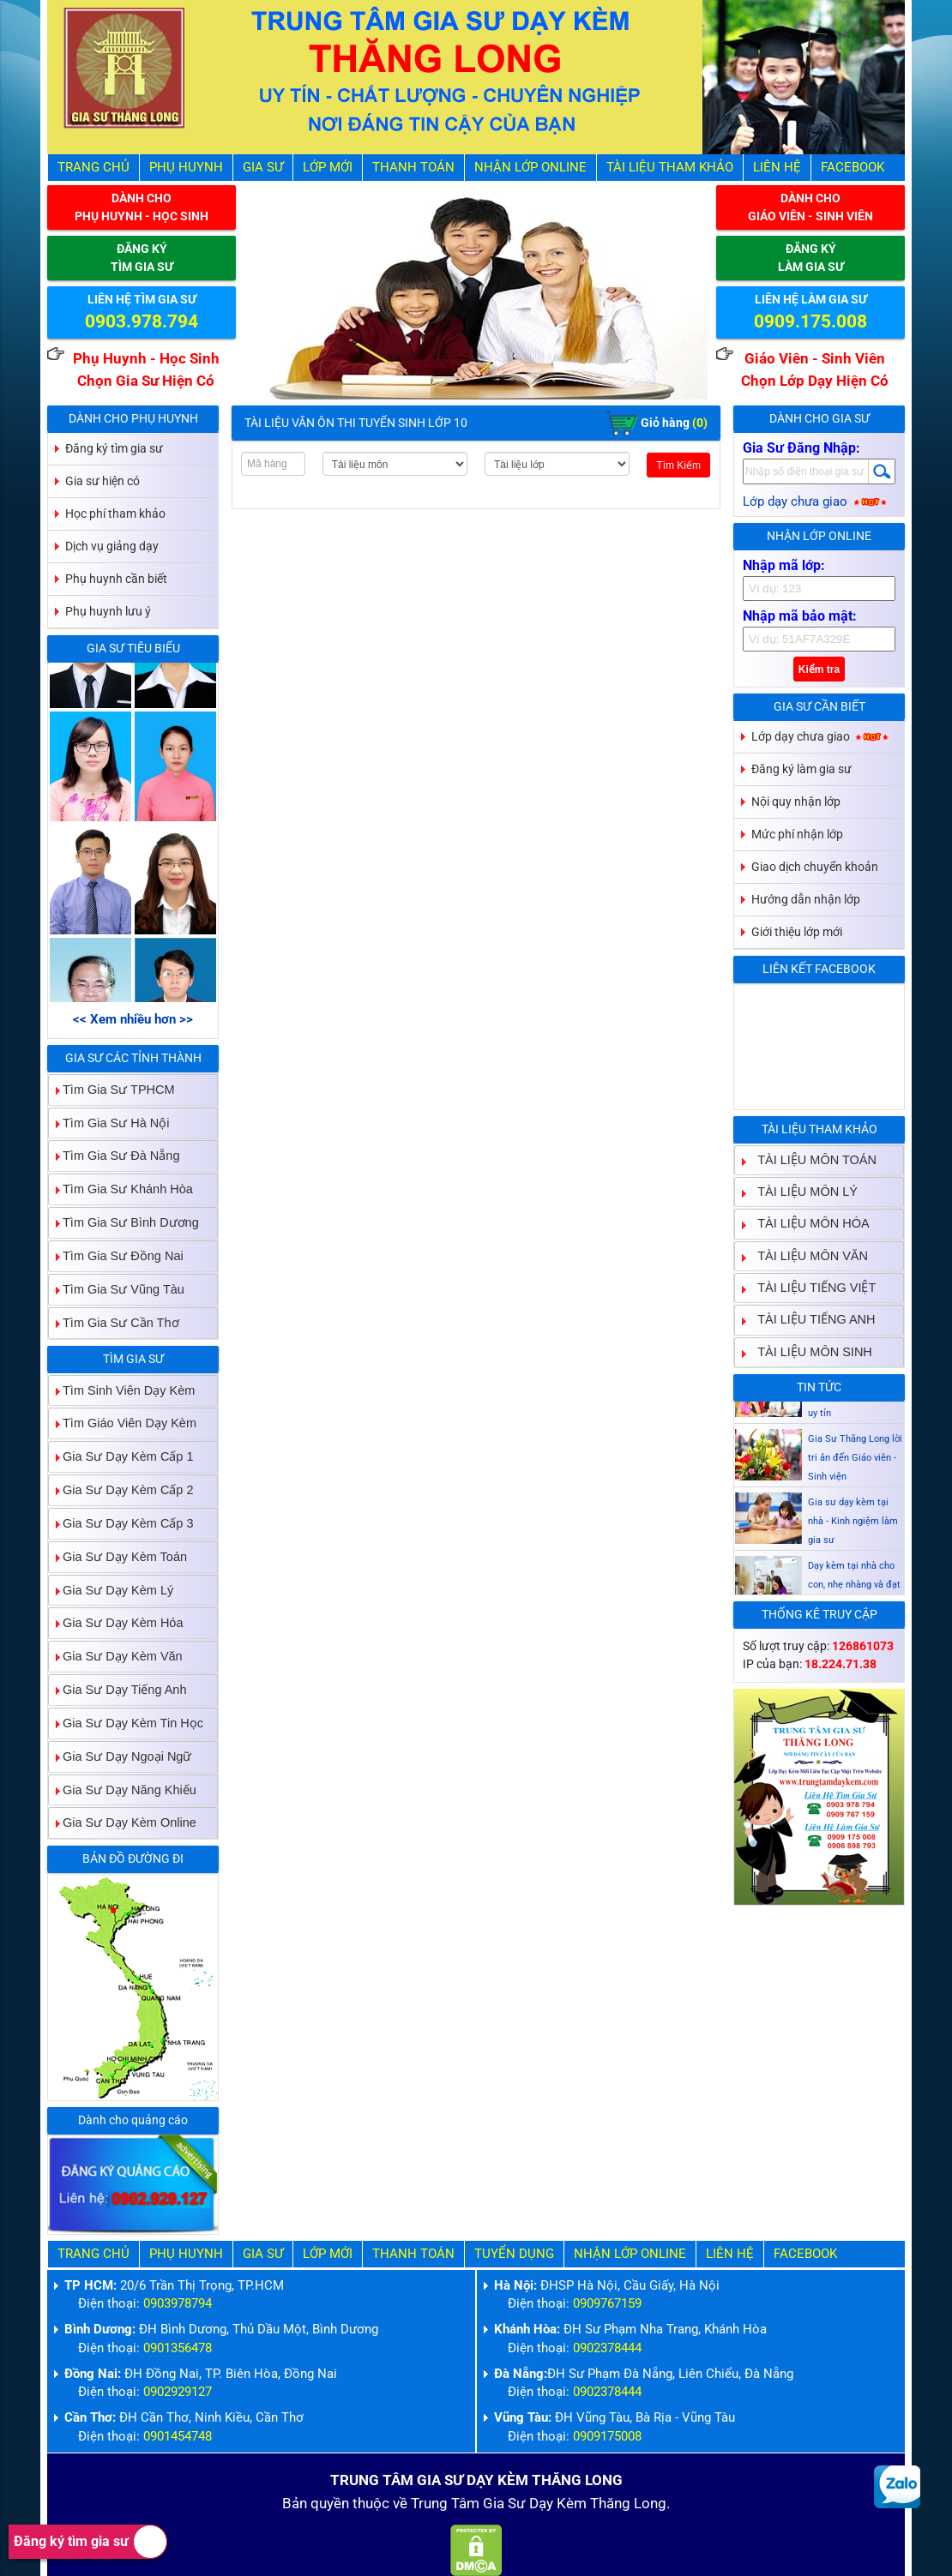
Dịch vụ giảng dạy (112, 546)
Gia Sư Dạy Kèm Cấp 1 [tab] (121, 1457)
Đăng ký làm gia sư (801, 769)
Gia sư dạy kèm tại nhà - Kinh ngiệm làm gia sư (853, 1558)
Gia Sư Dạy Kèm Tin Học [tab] (126, 1722)
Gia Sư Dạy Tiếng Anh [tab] (117, 1689)
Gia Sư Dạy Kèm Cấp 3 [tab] (121, 1523)
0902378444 (607, 2348)
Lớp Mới (327, 167)
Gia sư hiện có (102, 481)
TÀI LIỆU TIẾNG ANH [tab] (809, 1319)
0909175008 (607, 2436)
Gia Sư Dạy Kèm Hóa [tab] (116, 1623)
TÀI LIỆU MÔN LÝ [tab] (801, 1191)
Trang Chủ (93, 167)
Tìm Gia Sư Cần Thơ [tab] (114, 1322)
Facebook (852, 167)
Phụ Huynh (186, 167)
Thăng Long (628, 2503)
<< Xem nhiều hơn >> (133, 1019)
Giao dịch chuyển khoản (814, 867)
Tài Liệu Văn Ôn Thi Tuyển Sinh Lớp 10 (355, 422)
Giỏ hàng (657, 423)
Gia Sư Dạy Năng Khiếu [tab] (122, 1789)
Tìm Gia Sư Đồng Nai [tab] (116, 1255)
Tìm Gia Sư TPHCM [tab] (112, 1089)
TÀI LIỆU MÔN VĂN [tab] (806, 1255)
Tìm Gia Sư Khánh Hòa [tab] (121, 1189)
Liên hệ (777, 167)
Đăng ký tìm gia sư (90, 2542)
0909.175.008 (810, 321)
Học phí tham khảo (115, 513)
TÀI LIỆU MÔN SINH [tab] (808, 1351)
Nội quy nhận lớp (796, 801)
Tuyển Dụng (514, 2254)
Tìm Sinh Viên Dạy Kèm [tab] (122, 1390)
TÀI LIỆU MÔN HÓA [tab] (806, 1223)
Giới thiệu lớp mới (796, 932)
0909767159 (607, 2304)
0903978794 (177, 2304)
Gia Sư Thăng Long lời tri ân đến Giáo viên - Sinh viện (855, 1495)
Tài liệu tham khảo (669, 167)
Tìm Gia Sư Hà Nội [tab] (109, 1122)
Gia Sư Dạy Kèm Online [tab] (122, 1823)
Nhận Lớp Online (530, 167)
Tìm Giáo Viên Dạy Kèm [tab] (122, 1423)
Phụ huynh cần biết (116, 578)
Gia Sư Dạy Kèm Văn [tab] (116, 1656)
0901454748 (177, 2436)
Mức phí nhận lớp (797, 834)
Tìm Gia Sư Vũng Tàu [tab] (116, 1289)
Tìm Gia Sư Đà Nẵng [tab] (114, 1156)
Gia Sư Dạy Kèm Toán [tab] (118, 1556)
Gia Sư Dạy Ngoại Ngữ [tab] (120, 1756)
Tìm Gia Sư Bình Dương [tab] (124, 1222)
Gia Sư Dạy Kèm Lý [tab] (111, 1589)
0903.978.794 (141, 321)
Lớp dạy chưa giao (816, 502)
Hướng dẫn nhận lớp (805, 899)
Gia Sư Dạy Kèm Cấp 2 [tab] (121, 1489)
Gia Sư (263, 167)
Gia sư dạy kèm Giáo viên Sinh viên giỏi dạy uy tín (854, 1432)
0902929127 (177, 2392)
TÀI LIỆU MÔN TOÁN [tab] (810, 1159)
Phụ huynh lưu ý (108, 611)
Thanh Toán (413, 167)
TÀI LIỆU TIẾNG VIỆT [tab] (810, 1287)
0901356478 (177, 2348)
